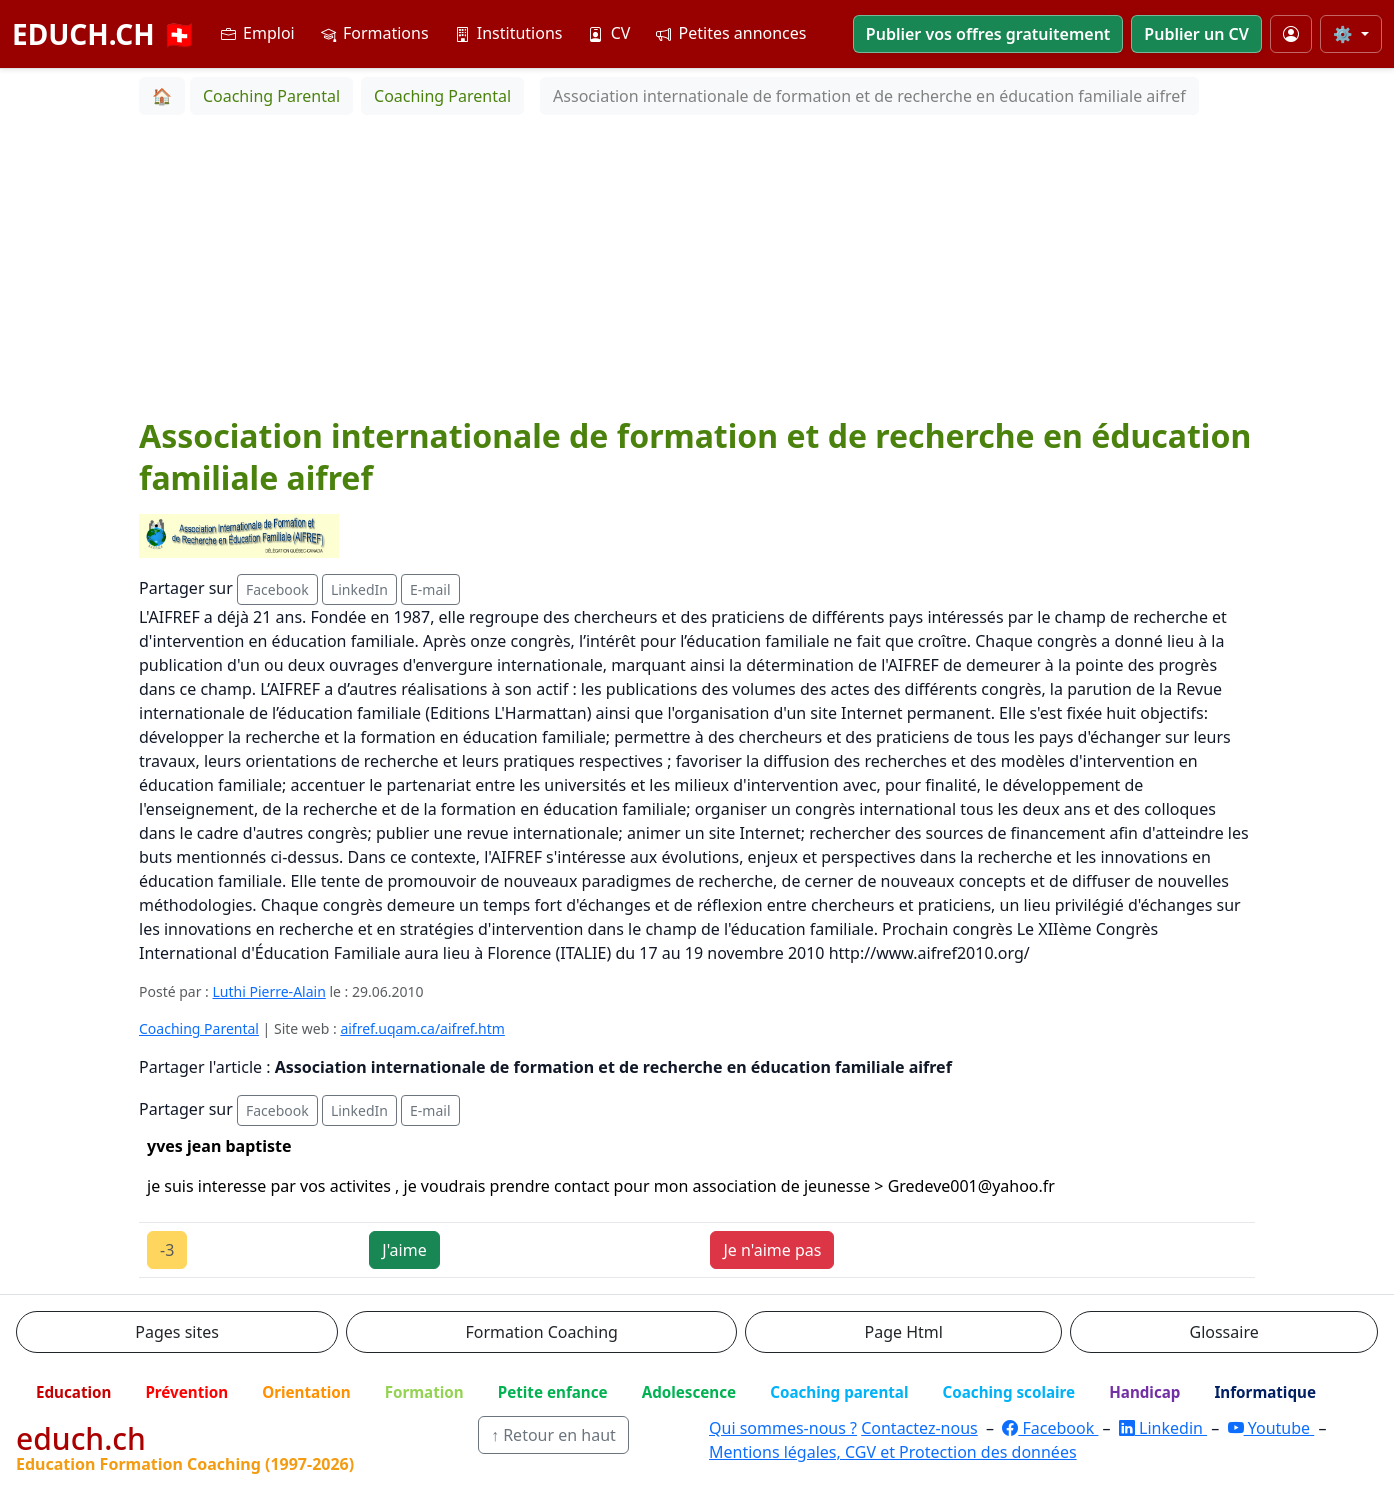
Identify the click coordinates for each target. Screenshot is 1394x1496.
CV (609, 33)
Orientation (306, 1392)
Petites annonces (731, 33)
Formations (375, 33)
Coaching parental (839, 1392)
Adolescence (689, 1392)
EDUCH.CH (104, 34)
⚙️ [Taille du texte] (1345, 34)
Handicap (1144, 1392)
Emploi (258, 33)
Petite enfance (553, 1392)
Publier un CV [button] (1196, 34)
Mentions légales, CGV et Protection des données (893, 1452)
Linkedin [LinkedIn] (1163, 1428)
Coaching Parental (199, 1028)
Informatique (1265, 1392)
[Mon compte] (1291, 34)
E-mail (430, 589)
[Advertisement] (697, 265)
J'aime (404, 1250)
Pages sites (177, 1332)
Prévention (186, 1392)
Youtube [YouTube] (1271, 1428)
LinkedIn (359, 589)
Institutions (509, 33)
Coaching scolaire (1008, 1392)
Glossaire (1224, 1332)
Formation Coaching (542, 1332)
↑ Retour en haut (553, 1435)
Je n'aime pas (772, 1250)
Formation (424, 1392)
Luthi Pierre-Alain (269, 991)
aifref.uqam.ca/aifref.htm (422, 1028)
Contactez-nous (919, 1428)
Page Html (903, 1332)
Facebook (277, 589)
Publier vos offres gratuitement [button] (988, 34)
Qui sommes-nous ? (783, 1428)
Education (73, 1392)
